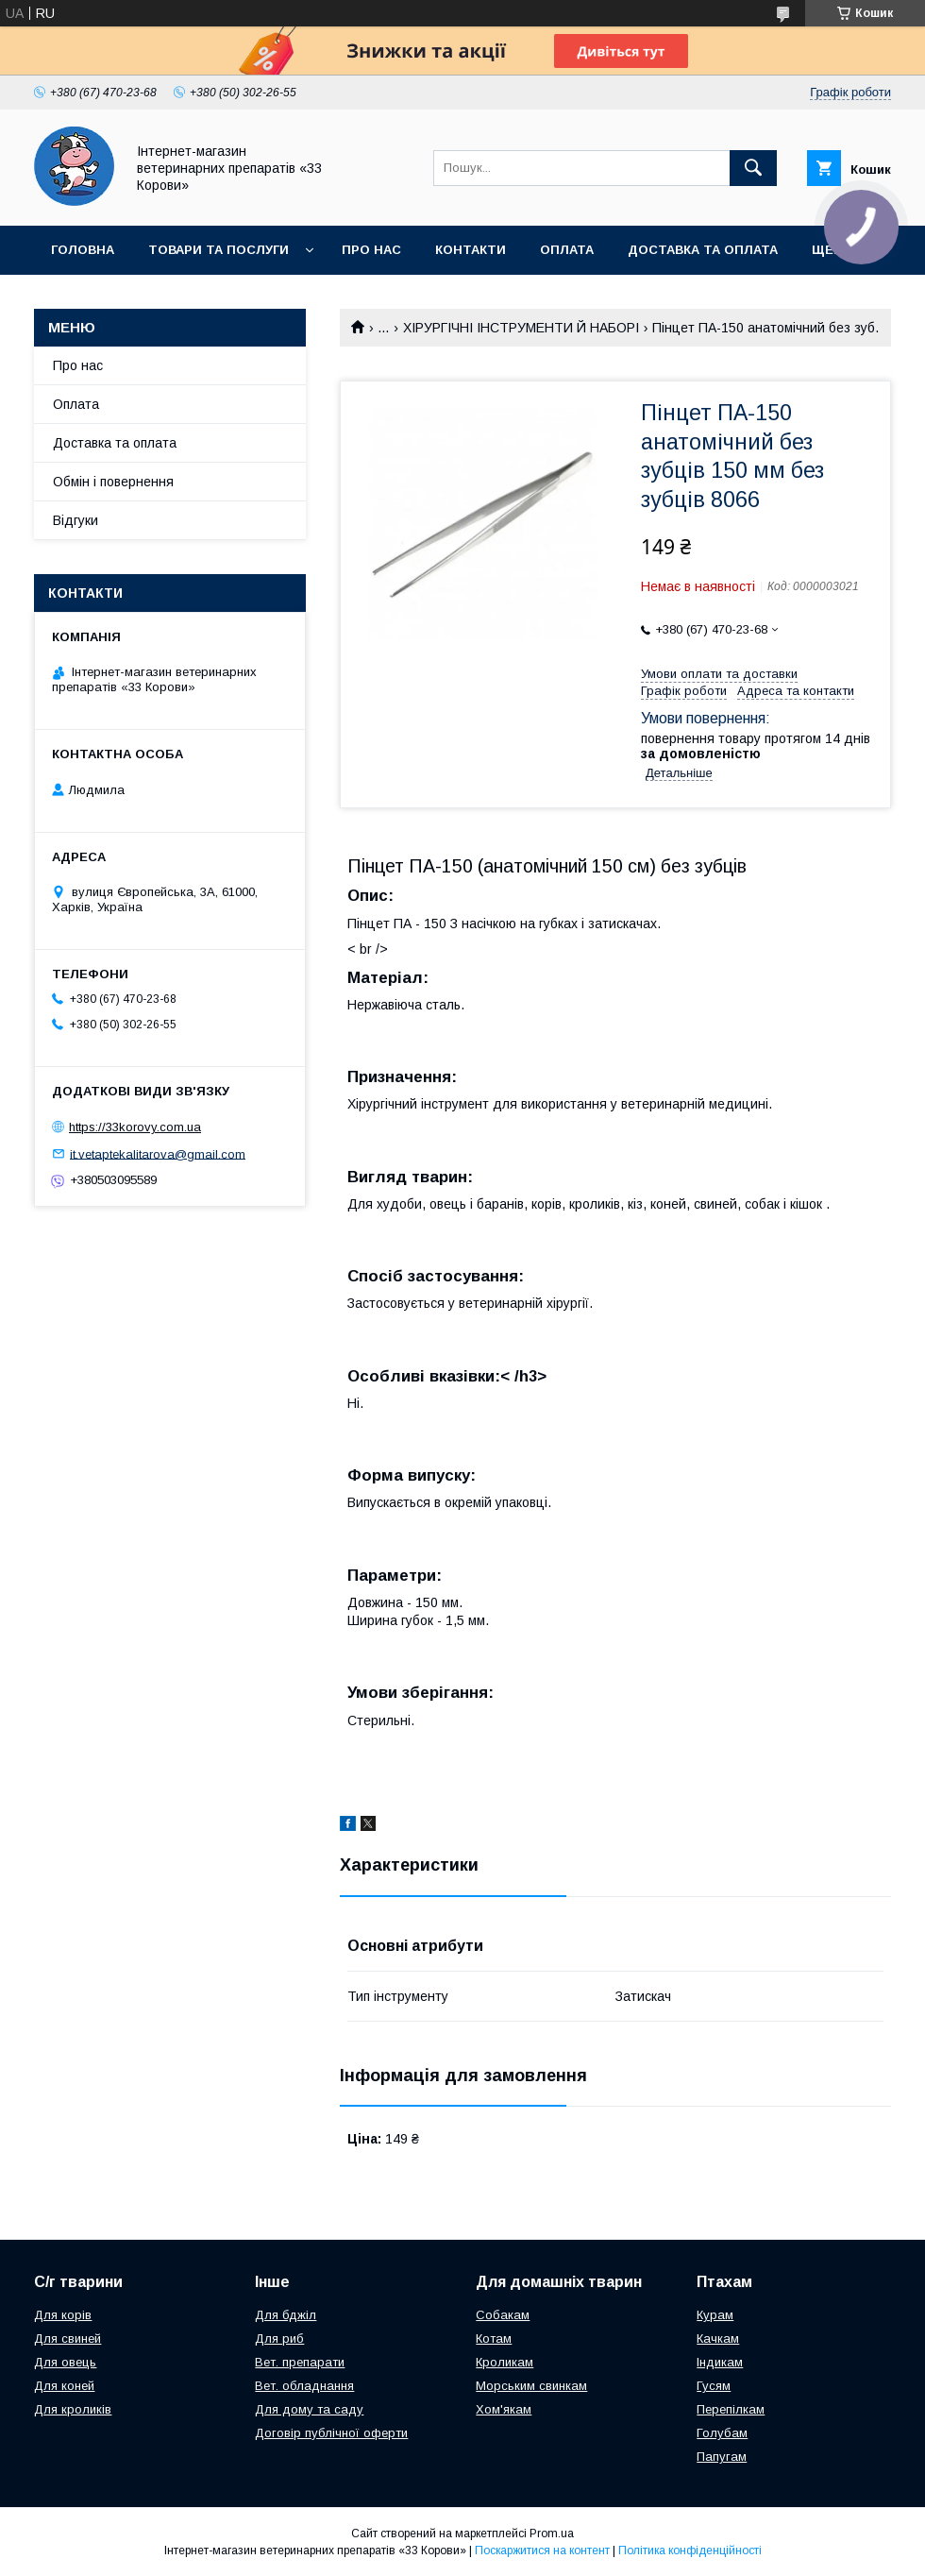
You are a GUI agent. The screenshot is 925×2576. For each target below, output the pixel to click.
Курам (715, 2315)
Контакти (470, 250)
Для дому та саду (309, 2409)
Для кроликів (72, 2409)
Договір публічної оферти (331, 2433)
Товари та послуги (218, 250)
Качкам (718, 2338)
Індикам (720, 2362)
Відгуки (75, 520)
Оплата (567, 250)
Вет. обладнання (304, 2386)
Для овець (65, 2362)
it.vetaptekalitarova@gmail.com (157, 1153)
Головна (82, 250)
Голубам (722, 2433)
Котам (494, 2338)
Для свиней (67, 2338)
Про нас (371, 250)
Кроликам (504, 2362)
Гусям (714, 2386)
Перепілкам (731, 2409)
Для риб (279, 2338)
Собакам (503, 2315)
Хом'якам (503, 2409)
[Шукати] (753, 168)
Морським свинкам (531, 2386)
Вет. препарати (300, 2362)
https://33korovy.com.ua (135, 1127)
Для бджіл (285, 2315)
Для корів (63, 2315)
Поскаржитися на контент (542, 2550)
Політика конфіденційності (690, 2550)
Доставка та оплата (703, 250)
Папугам (722, 2456)
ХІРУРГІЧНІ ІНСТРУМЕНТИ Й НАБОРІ (521, 327)
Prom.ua (552, 2533)
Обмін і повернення (113, 481)
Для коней (64, 2386)
